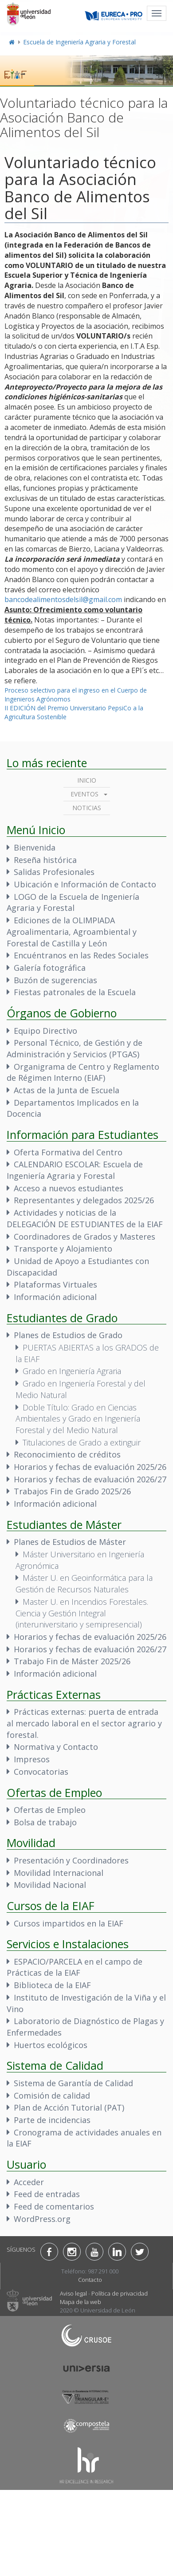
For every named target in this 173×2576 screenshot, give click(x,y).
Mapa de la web (80, 2302)
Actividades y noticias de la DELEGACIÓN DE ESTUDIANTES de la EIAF (85, 1218)
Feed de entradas (47, 2194)
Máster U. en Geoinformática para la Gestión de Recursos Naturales (84, 1583)
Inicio (86, 780)
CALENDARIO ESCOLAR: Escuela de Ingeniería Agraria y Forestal (75, 1170)
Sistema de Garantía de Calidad (73, 2083)
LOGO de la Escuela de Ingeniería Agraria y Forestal (73, 902)
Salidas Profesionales (54, 872)
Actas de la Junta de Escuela (66, 1090)
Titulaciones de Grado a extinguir (82, 1442)
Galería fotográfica (50, 967)
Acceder (29, 2182)
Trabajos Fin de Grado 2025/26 (72, 1491)
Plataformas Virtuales (55, 1284)
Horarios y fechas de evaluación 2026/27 (90, 1479)
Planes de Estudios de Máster (70, 1541)
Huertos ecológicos (50, 2045)
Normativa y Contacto (56, 1746)
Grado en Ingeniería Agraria (72, 1371)
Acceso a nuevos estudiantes (68, 1188)
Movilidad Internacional (58, 1872)
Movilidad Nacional (50, 1884)
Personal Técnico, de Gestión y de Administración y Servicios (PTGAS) (74, 1048)
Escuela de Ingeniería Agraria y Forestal (79, 42)
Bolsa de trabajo (45, 1822)
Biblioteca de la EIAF (52, 1985)
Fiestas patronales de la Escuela (75, 992)
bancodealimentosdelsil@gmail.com (63, 599)
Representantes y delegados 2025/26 (84, 1200)
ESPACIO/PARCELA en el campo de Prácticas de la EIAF (74, 1967)
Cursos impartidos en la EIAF (68, 1923)
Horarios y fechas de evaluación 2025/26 (90, 1466)
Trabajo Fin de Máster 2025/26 (72, 1661)
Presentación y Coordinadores (71, 1860)
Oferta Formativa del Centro (68, 1152)
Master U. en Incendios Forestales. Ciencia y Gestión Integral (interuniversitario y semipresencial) (82, 1613)
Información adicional (55, 1297)
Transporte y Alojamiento (63, 1248)
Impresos (32, 1759)
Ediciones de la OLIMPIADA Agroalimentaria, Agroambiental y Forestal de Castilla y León (72, 931)
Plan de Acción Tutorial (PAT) (69, 2107)
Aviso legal (73, 2293)
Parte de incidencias (52, 2120)
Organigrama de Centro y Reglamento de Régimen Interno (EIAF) (83, 1072)
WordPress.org (42, 2219)
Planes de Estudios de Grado (68, 1335)
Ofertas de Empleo (50, 1809)
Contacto (90, 2280)
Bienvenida (34, 847)
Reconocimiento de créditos (67, 1454)
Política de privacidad (119, 2293)
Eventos (84, 794)
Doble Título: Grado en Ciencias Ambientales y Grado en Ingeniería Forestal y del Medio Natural (78, 1418)
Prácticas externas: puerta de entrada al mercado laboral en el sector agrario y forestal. (84, 1723)
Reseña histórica (45, 860)
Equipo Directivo (45, 1030)
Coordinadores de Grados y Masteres (84, 1236)
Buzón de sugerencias (55, 980)
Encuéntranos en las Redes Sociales (81, 955)
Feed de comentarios (54, 2206)
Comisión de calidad (52, 2095)
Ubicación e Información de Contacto (85, 884)
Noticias (86, 808)
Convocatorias (41, 1771)
